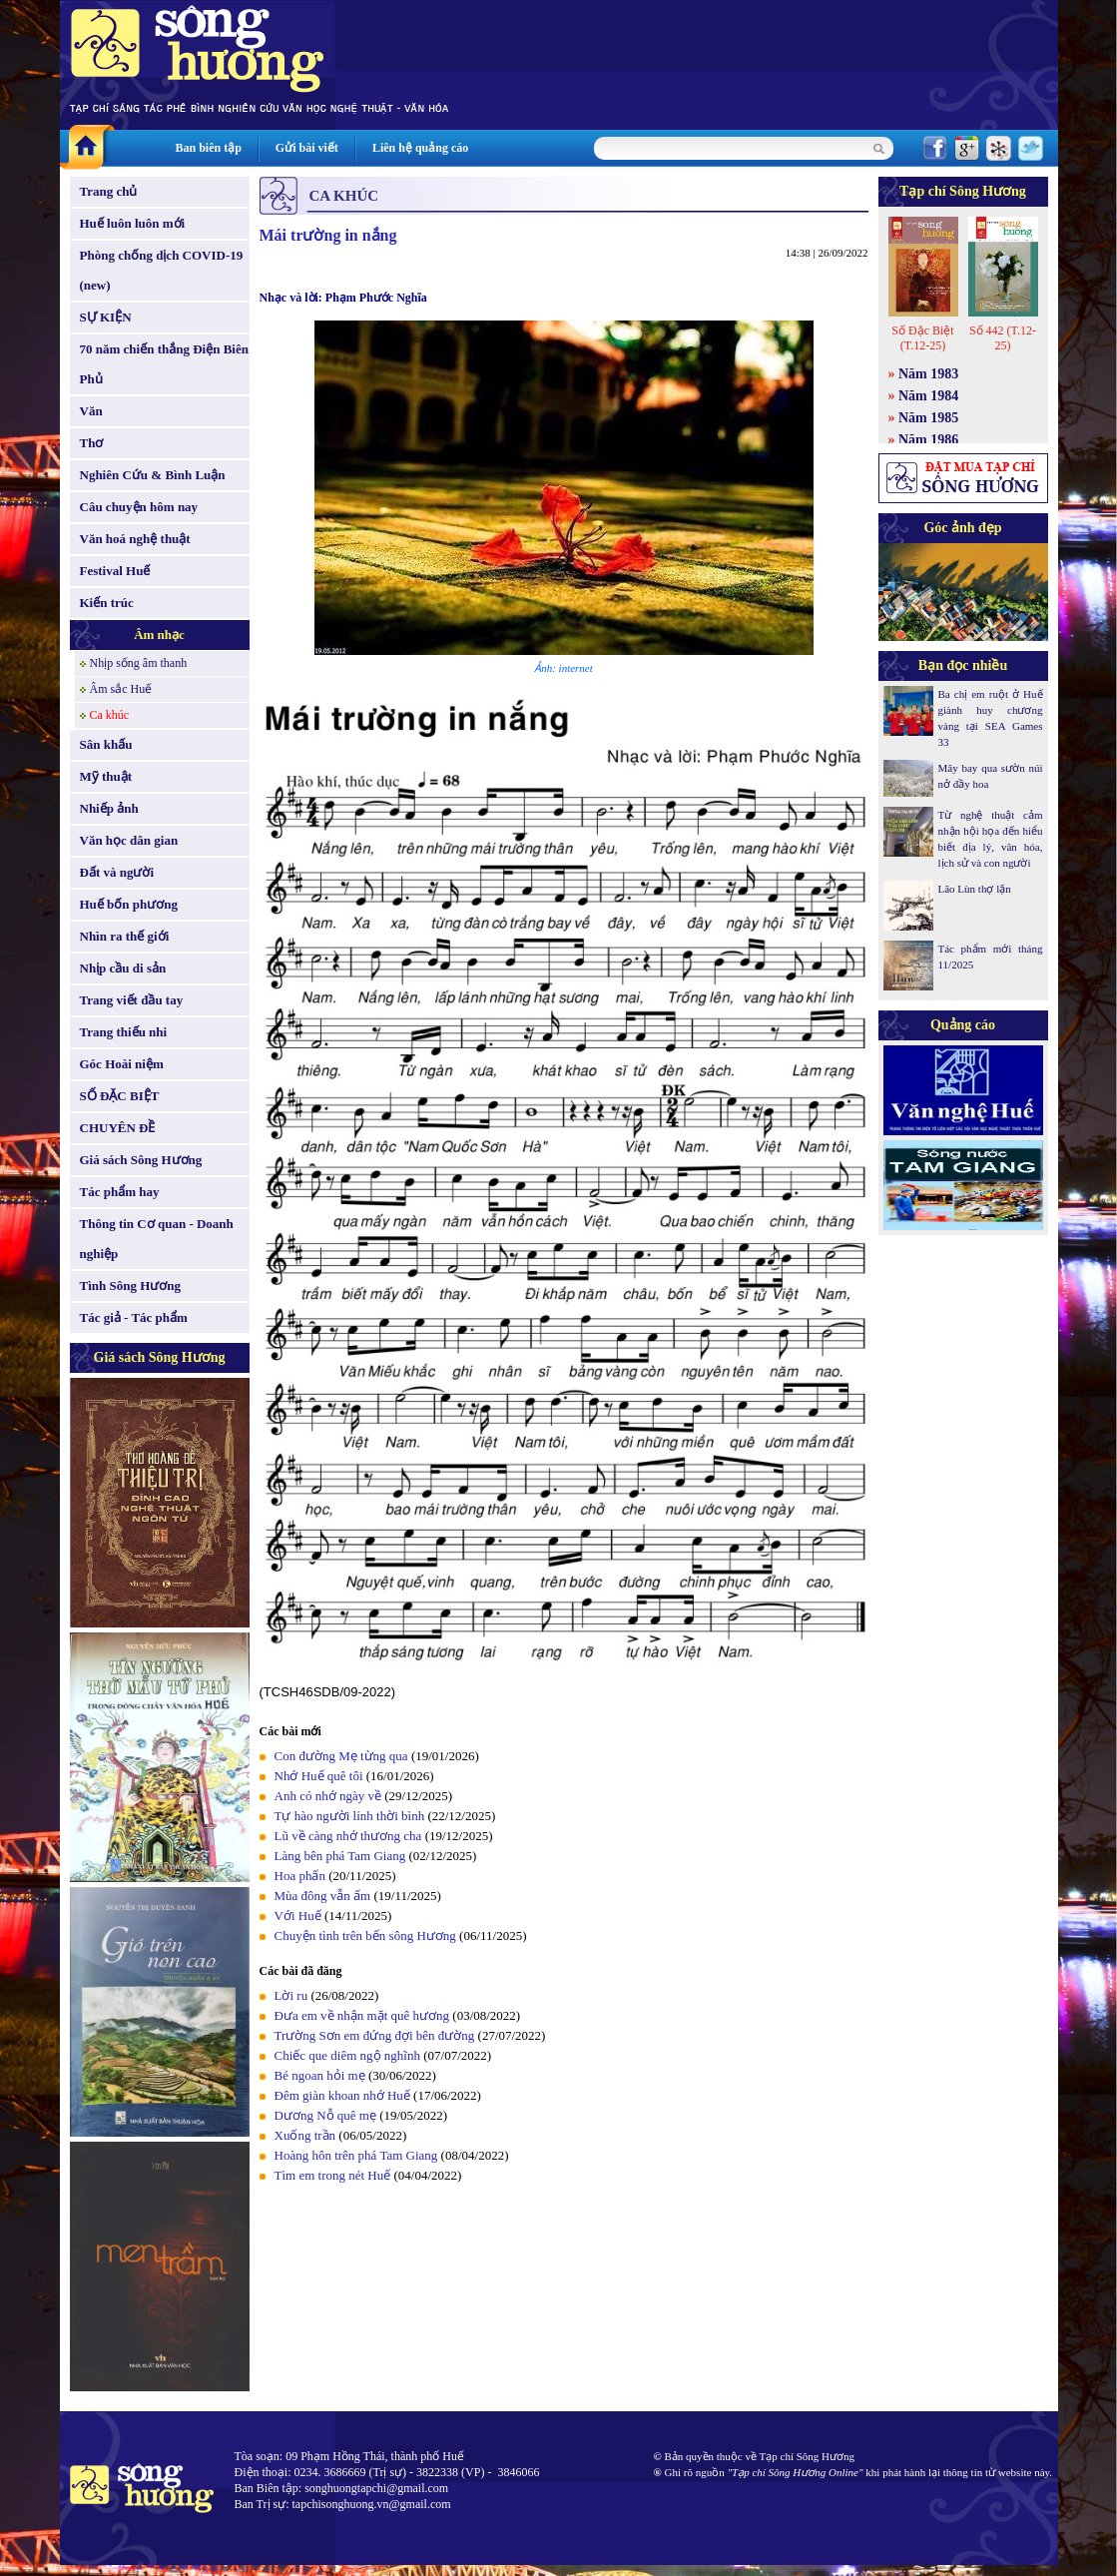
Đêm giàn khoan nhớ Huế (342, 2095)
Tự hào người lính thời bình (350, 1815)
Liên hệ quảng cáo (420, 148)
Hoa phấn (300, 1875)
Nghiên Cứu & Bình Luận (153, 474)
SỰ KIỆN (106, 317)
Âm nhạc (159, 634)
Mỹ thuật (106, 776)
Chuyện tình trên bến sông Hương (365, 1935)
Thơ (92, 442)
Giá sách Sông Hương (141, 1159)
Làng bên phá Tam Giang (340, 1855)
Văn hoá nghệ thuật (135, 538)
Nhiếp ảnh (109, 808)
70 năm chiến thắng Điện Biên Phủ (164, 363)
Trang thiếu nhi (124, 1031)
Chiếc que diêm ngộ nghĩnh (347, 2055)
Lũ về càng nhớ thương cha (348, 1835)
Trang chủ (109, 191)
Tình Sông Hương (131, 1285)
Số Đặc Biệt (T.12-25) (922, 337)
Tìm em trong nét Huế (333, 2175)
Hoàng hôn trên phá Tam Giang (356, 2155)
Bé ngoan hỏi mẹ (320, 2075)
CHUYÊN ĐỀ (118, 1127)
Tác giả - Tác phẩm (134, 1317)
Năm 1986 (928, 439)
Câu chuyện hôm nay (139, 506)
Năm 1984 (928, 395)
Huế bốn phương (129, 904)
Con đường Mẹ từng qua (341, 1755)
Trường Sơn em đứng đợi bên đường (375, 2035)
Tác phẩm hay (120, 1191)
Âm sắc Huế (121, 689)
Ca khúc (110, 715)
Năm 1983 (928, 373)
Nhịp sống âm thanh (139, 663)
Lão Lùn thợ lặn (974, 889)
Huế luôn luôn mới (133, 223)
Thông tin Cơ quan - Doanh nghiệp (157, 1238)
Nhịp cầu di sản (123, 968)
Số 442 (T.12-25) (1002, 337)
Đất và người (117, 872)
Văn (91, 410)
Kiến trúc (107, 602)
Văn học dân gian (129, 840)
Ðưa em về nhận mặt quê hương (362, 2015)
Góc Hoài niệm (122, 1063)
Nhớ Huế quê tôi (319, 1775)
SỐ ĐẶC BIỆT (120, 1095)
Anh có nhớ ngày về (328, 1795)
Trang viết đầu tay (132, 999)
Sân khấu (106, 744)
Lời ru (291, 1995)
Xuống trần (305, 2135)
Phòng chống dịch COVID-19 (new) (162, 270)
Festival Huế (115, 570)
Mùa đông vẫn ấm (323, 1895)
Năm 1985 (928, 417)
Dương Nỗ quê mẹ (325, 2115)
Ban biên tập (209, 148)
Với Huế (298, 1915)
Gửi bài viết (307, 148)
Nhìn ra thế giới (125, 936)
